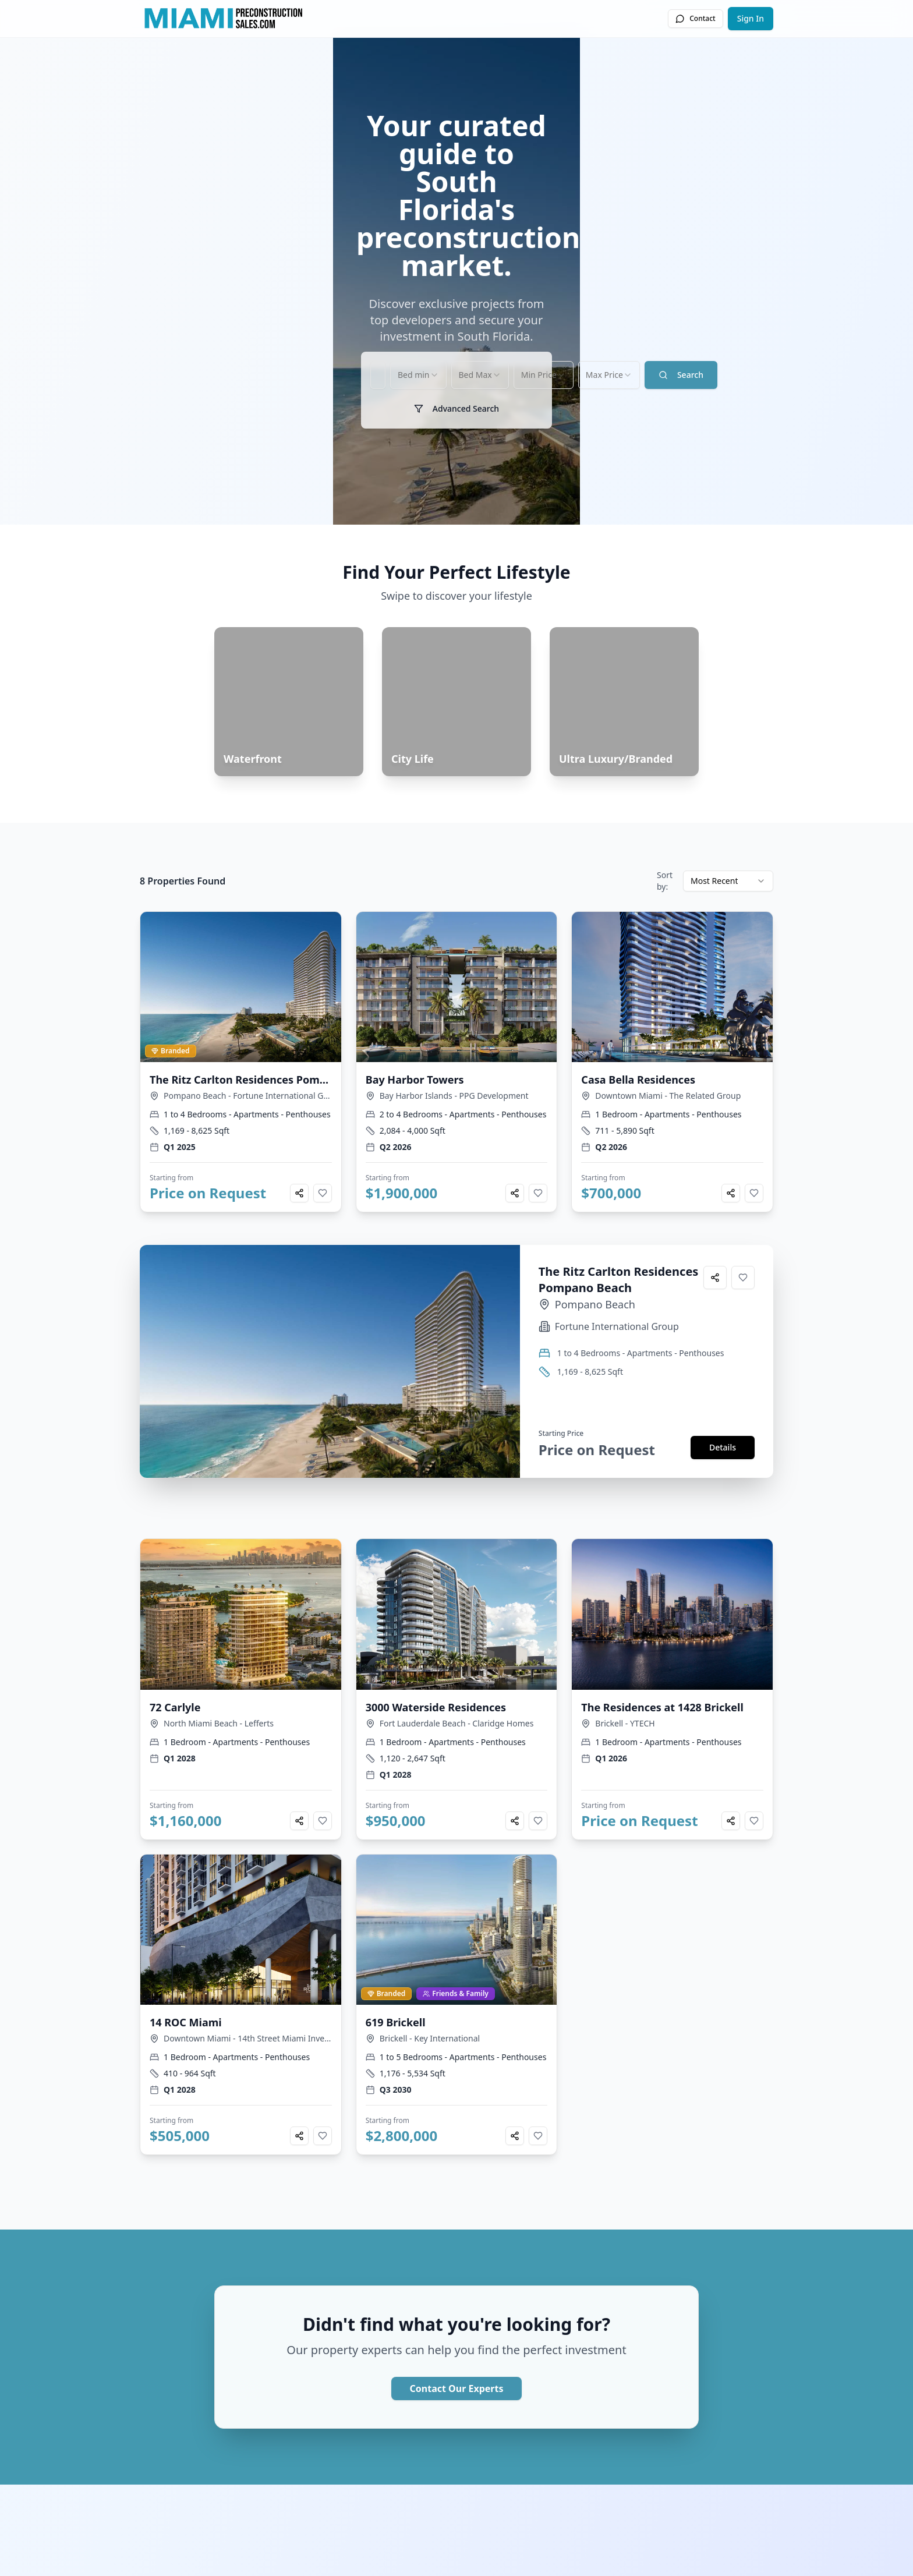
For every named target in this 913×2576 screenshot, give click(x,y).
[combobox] (371, 965)
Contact (695, 18)
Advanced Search (456, 998)
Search (718, 965)
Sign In (750, 18)
